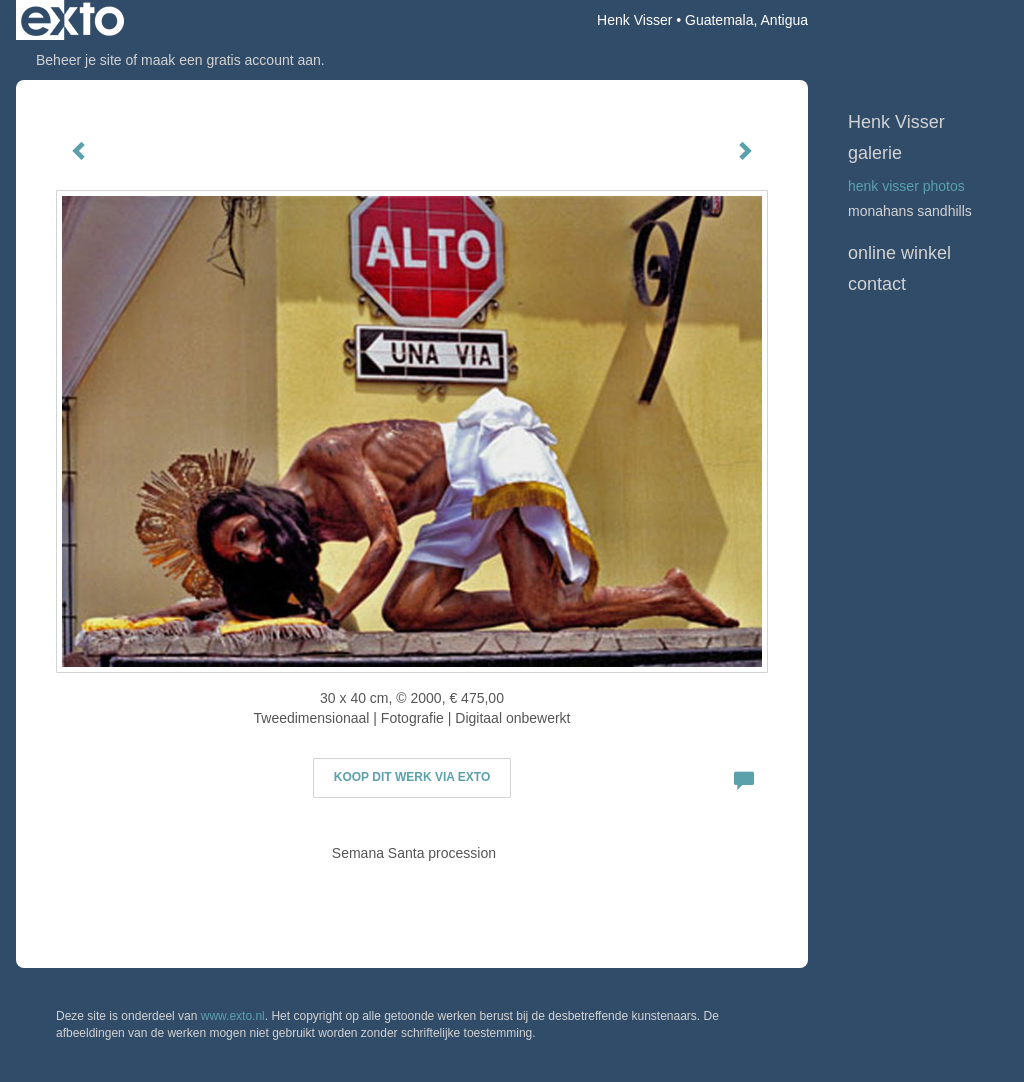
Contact (877, 284)
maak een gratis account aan (231, 60)
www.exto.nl (233, 1016)
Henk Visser (634, 20)
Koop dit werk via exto (412, 777)
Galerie (875, 153)
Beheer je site (79, 60)
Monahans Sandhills (910, 211)
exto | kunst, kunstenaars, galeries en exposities (72, 20)
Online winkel (899, 253)
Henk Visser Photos (906, 186)
